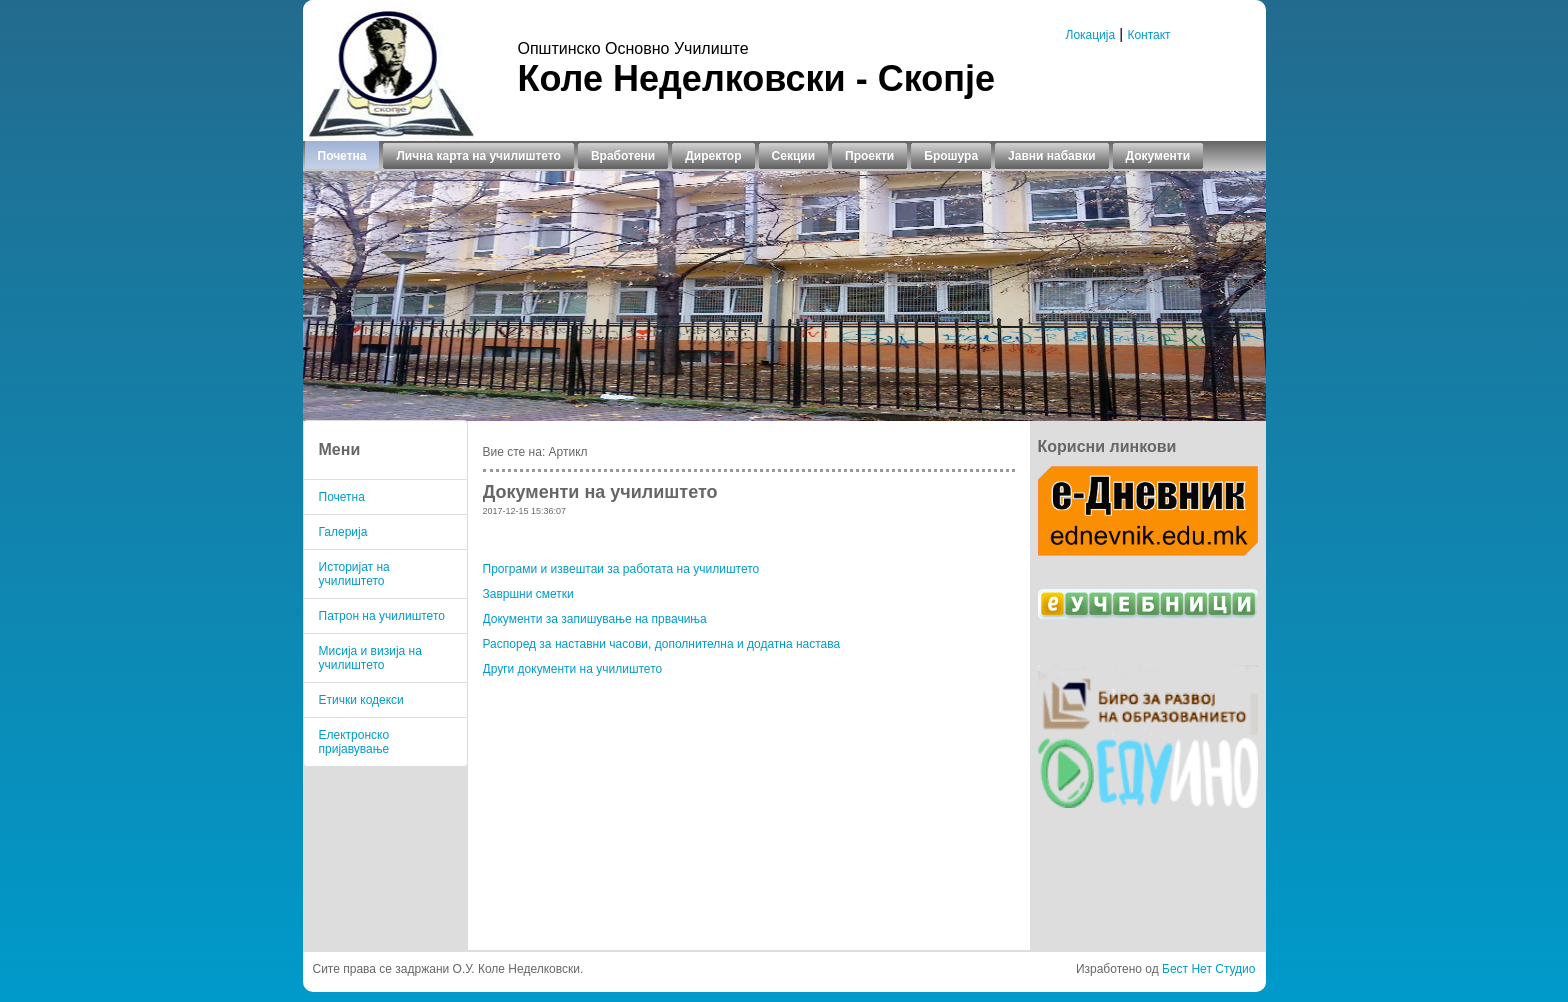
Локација (1091, 35)
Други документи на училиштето (573, 669)
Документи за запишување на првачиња (595, 619)
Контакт (1148, 35)
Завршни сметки (528, 594)
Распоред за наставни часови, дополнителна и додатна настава (662, 644)
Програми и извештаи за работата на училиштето (621, 569)
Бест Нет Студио (1208, 969)
